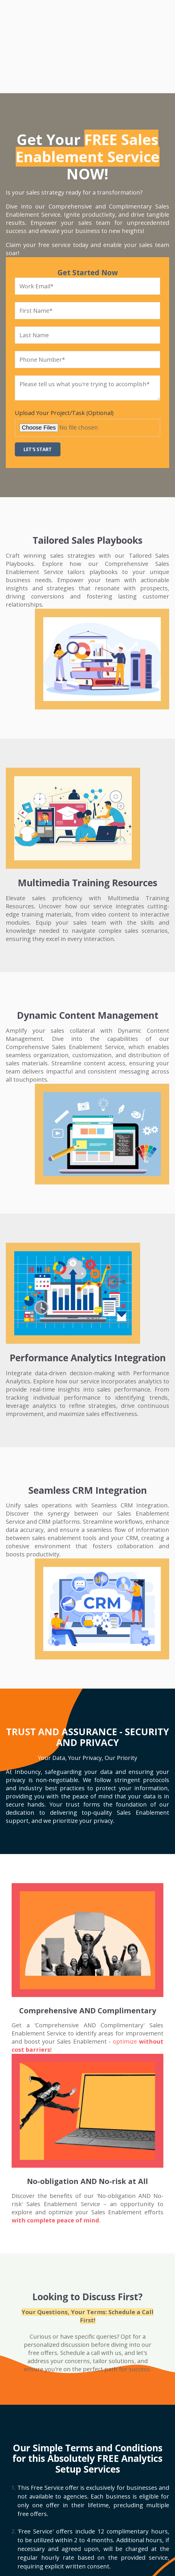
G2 (54, 2534)
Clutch (26, 2534)
